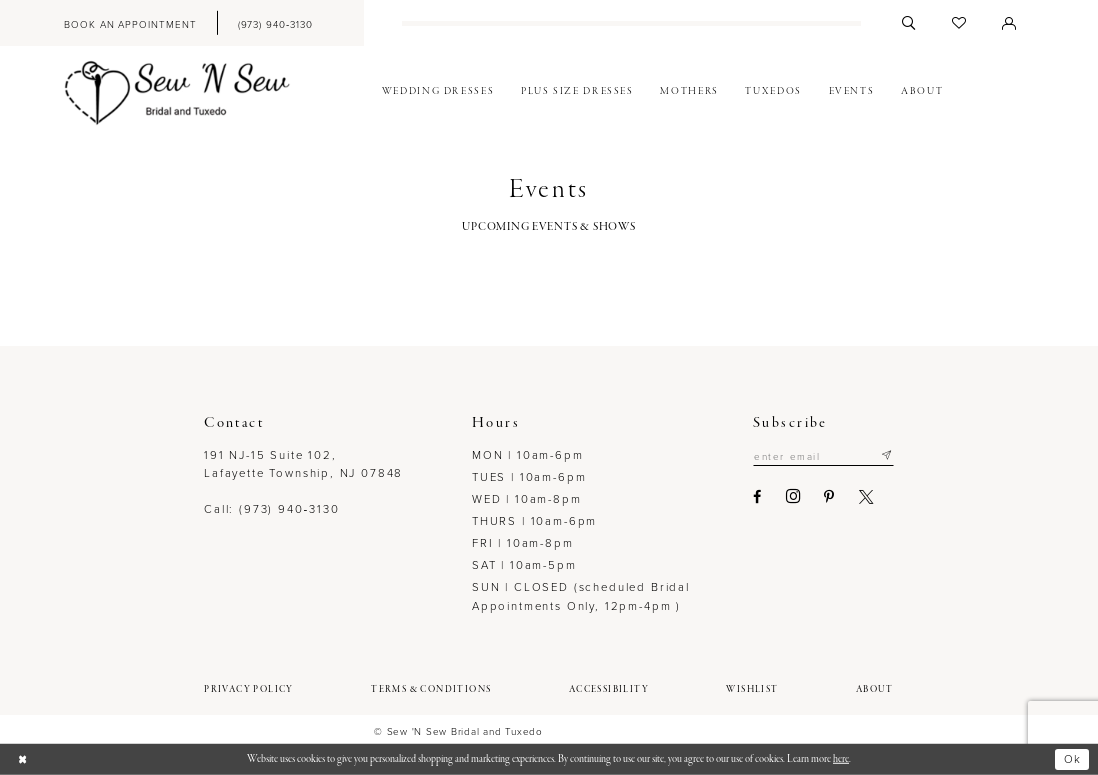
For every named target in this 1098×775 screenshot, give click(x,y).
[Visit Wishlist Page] (959, 23)
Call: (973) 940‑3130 (271, 508)
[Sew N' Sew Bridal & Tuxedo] (177, 92)
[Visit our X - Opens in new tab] (867, 497)
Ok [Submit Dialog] (1072, 758)
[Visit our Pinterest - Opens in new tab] (830, 497)
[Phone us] (275, 23)
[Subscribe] (886, 456)
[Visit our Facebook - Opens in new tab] (758, 497)
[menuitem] (130, 23)
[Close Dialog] (22, 759)
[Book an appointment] (130, 23)
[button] (1009, 23)
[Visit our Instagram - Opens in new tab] (794, 496)
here (841, 759)
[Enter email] (823, 456)
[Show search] (909, 23)
